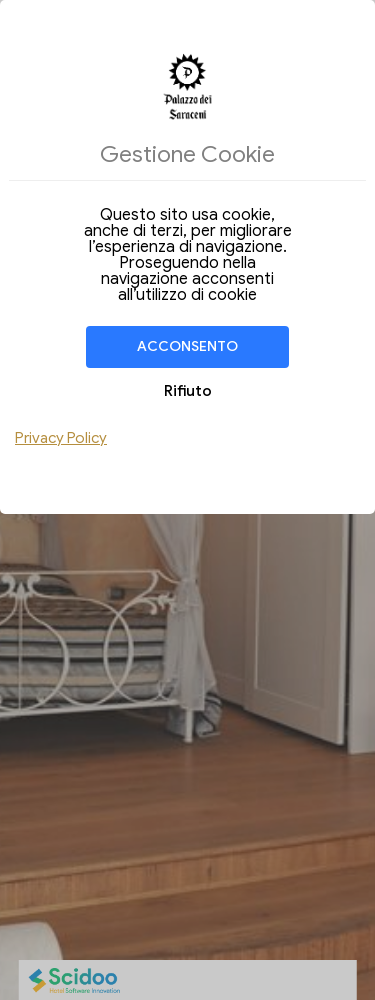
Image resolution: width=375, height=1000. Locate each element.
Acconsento (187, 346)
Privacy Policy (61, 438)
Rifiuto (188, 391)
